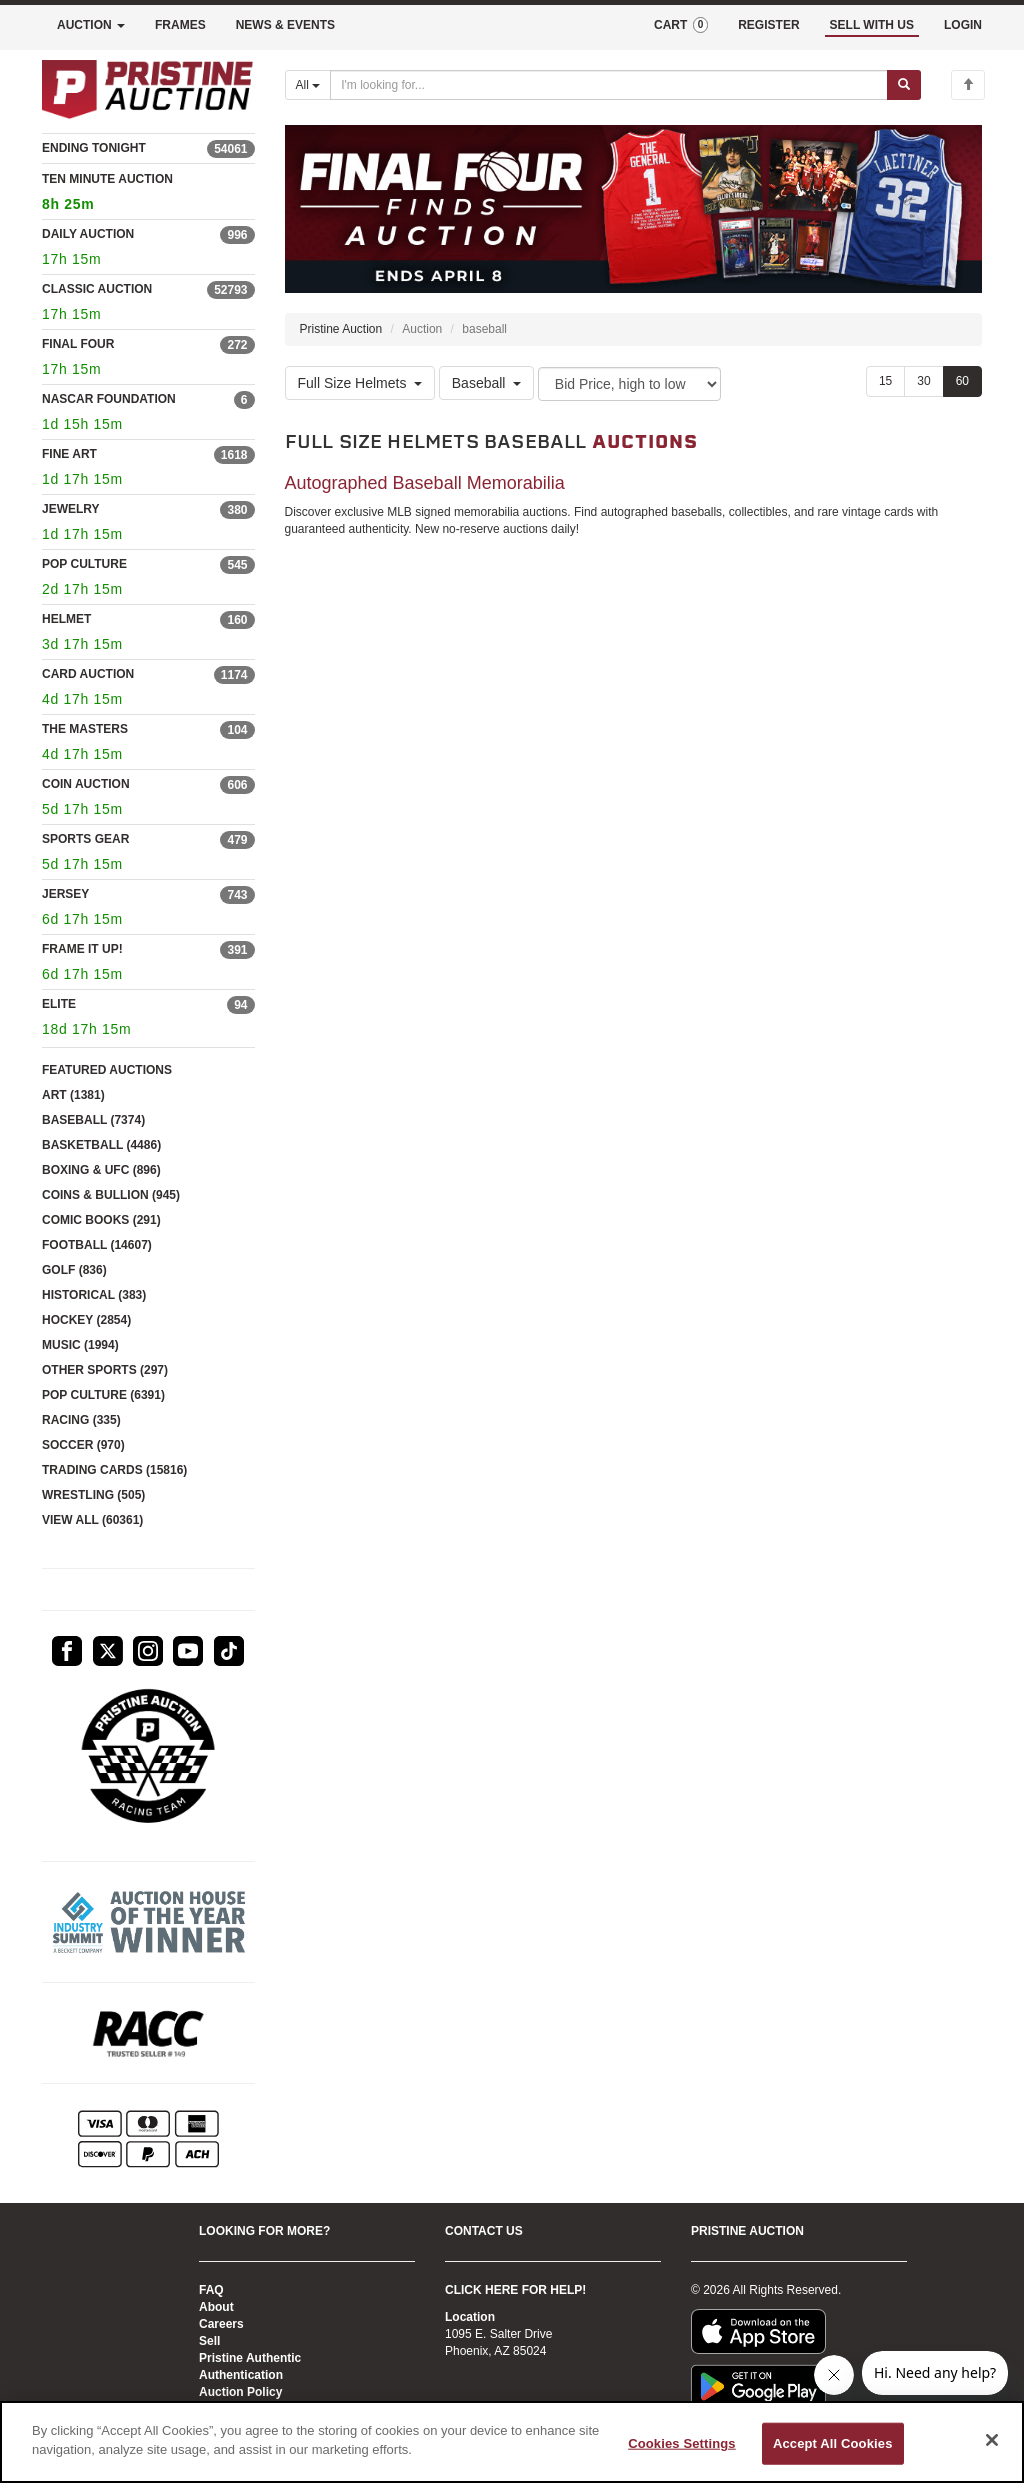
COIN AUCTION (86, 784)
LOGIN (963, 25)
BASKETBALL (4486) (101, 1145)
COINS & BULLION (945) (111, 1195)
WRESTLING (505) (93, 1495)
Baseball (487, 383)
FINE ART (69, 454)
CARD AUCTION (88, 674)
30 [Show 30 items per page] (923, 381)
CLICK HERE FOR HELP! (515, 2290)
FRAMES (180, 25)
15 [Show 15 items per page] (885, 381)
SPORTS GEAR (85, 839)
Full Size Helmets (360, 383)
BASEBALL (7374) (93, 1120)
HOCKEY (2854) (86, 1320)
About (216, 2307)
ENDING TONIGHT (94, 148)
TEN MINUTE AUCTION (148, 194)
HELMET (66, 619)
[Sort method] (629, 384)
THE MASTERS (85, 729)
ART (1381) (73, 1095)
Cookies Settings (682, 2443)
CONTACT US (484, 2231)
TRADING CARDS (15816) (114, 1470)
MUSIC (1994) (80, 1345)
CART (681, 25)
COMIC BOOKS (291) (101, 1220)
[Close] (992, 2440)
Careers (221, 2324)
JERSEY (65, 894)
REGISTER (768, 25)
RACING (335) (81, 1420)
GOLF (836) (74, 1270)
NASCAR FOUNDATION (109, 399)
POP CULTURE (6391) (103, 1395)
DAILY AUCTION (88, 234)
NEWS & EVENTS (285, 25)
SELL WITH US (872, 25)
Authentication (241, 2375)
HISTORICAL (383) (94, 1295)
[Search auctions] (609, 85)
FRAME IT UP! (82, 949)
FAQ (211, 2290)
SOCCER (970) (83, 1445)
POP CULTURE (84, 564)
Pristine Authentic (250, 2358)
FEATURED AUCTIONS (107, 1070)
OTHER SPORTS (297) (105, 1370)
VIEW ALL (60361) (92, 1520)
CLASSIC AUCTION (97, 289)
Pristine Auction (341, 329)
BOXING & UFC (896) (101, 1170)
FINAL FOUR (78, 344)
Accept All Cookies (833, 2443)
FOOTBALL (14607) (97, 1245)
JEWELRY (71, 509)
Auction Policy (240, 2392)
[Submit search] (904, 85)
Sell (209, 2341)
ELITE (59, 1004)
